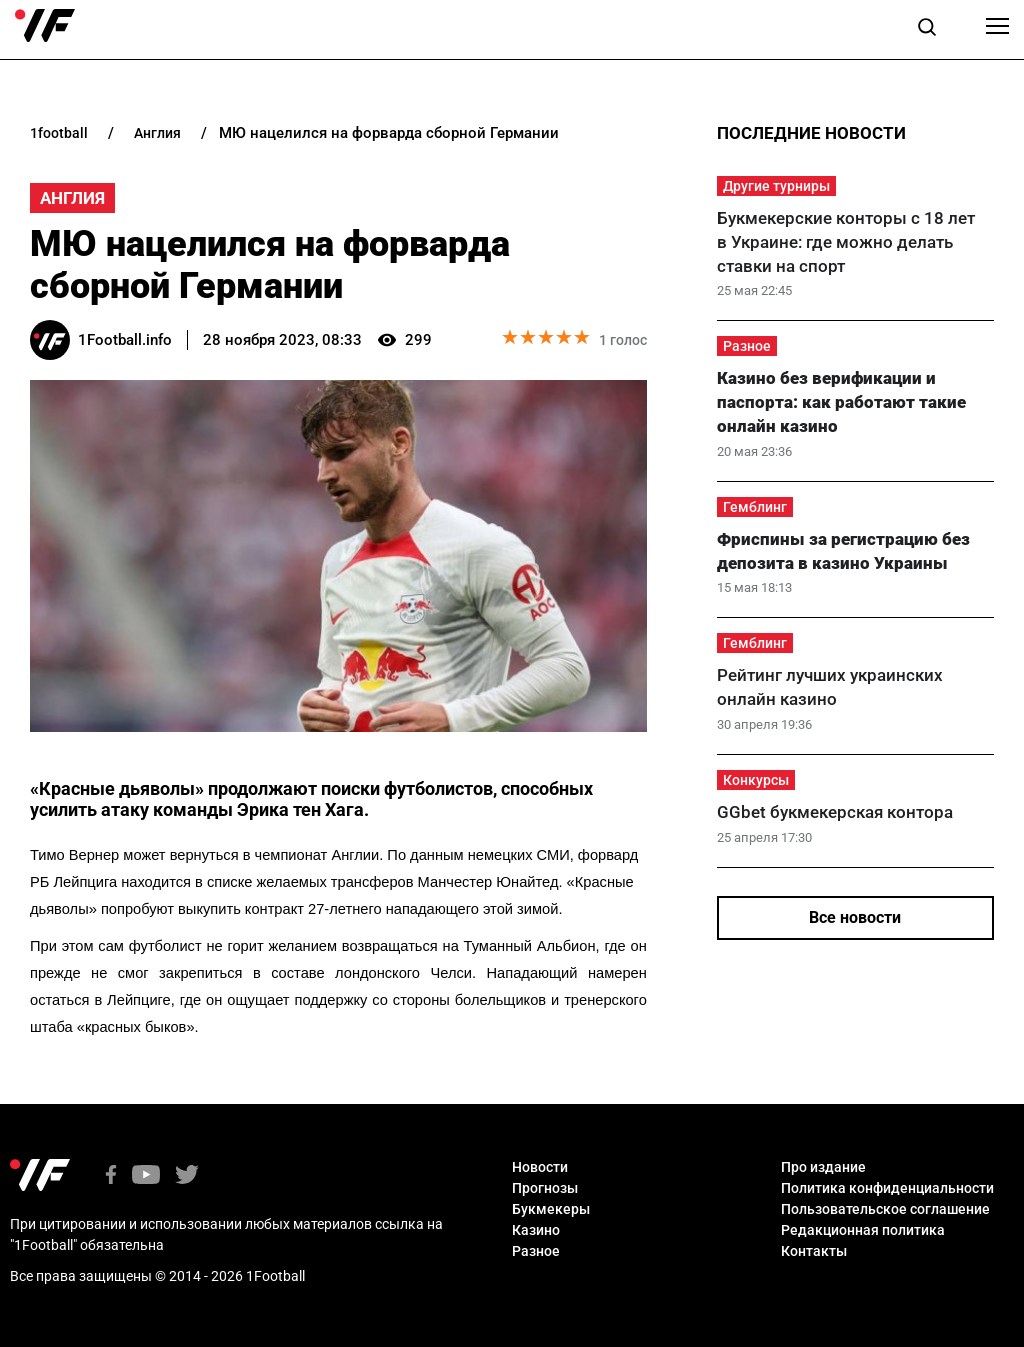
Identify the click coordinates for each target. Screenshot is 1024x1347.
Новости (540, 1167)
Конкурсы (756, 780)
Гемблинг (755, 507)
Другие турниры (776, 186)
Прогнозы (545, 1188)
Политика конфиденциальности (887, 1188)
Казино (536, 1230)
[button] (927, 30)
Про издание (823, 1167)
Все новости (855, 917)
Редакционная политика (863, 1230)
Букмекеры (551, 1209)
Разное (747, 346)
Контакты (814, 1251)
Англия (72, 198)
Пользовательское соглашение (885, 1209)
